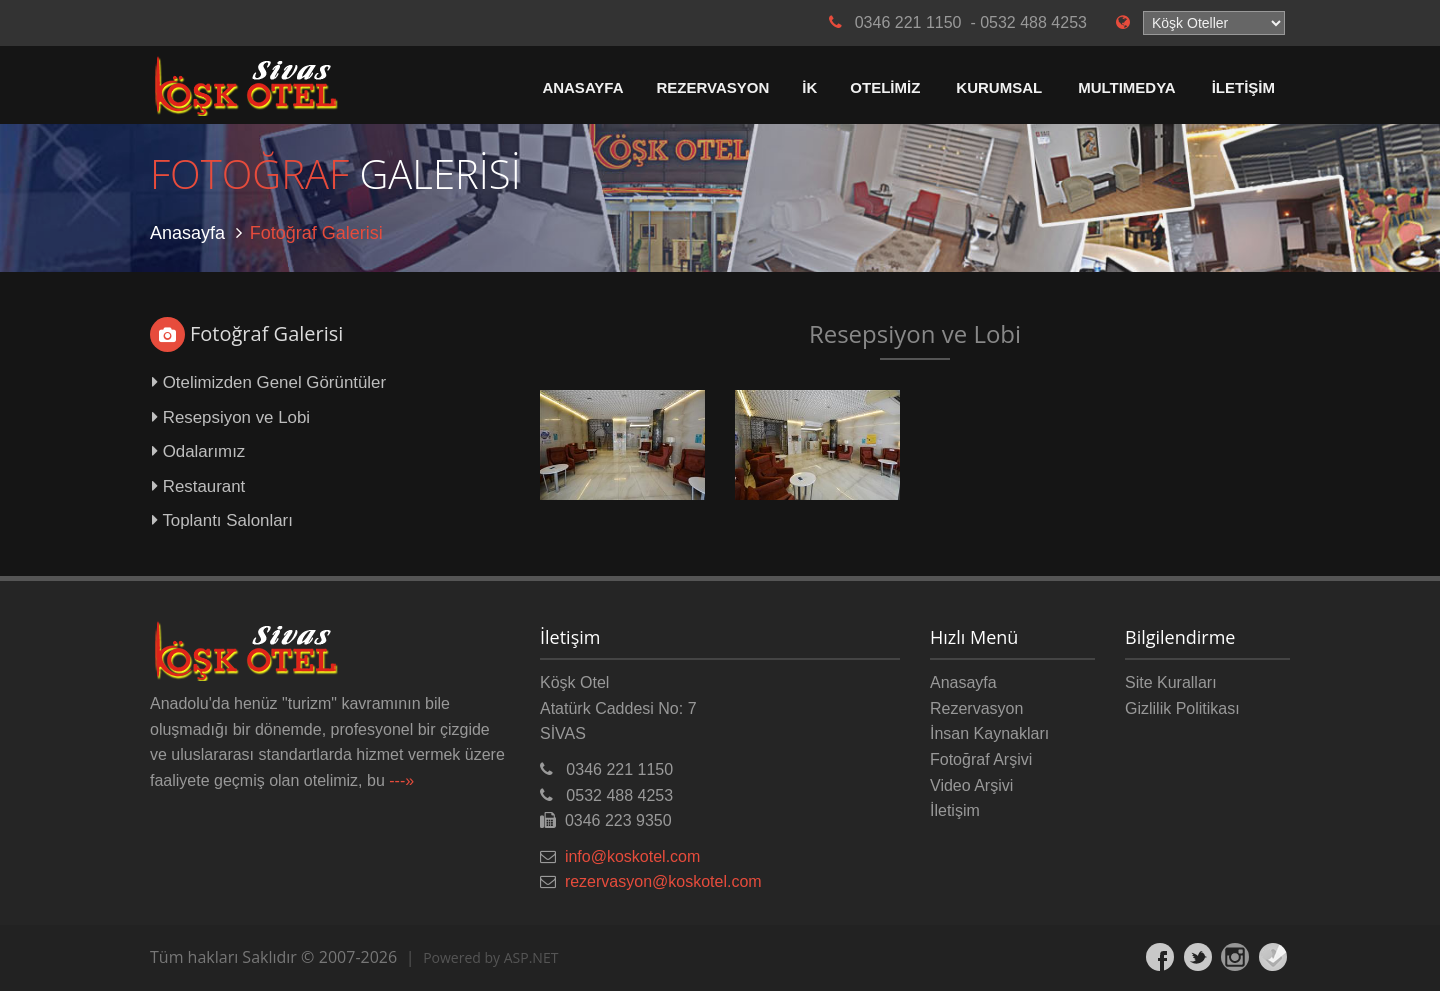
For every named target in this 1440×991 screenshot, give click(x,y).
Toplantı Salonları (222, 520)
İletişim (955, 810)
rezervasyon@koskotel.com (663, 881)
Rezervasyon (976, 708)
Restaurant (198, 486)
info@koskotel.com (632, 856)
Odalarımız (198, 451)
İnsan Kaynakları (989, 733)
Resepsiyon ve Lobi (231, 417)
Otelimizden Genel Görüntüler (269, 382)
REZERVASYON (713, 87)
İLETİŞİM (1243, 87)
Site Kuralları (1171, 682)
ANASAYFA (582, 87)
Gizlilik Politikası (1182, 708)
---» (401, 780)
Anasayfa (187, 233)
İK (809, 87)
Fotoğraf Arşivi (981, 759)
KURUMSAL (999, 87)
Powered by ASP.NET (490, 957)
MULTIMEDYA (1127, 87)
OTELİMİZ (885, 87)
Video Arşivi (971, 785)
